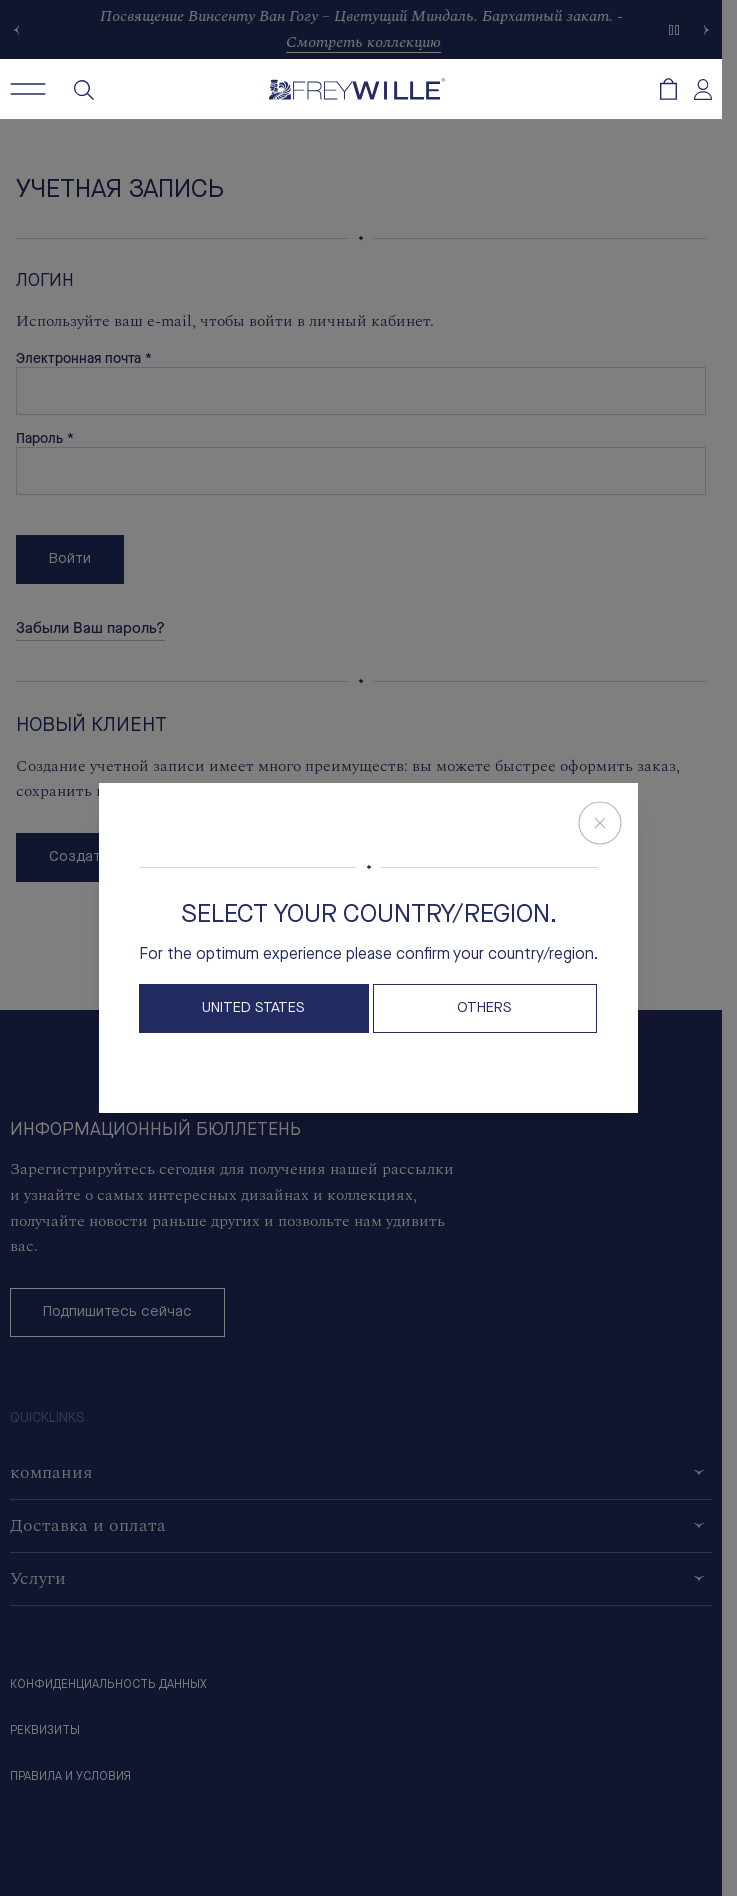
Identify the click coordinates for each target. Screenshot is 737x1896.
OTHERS (484, 1008)
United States (253, 1008)
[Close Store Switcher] (600, 823)
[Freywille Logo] (357, 89)
